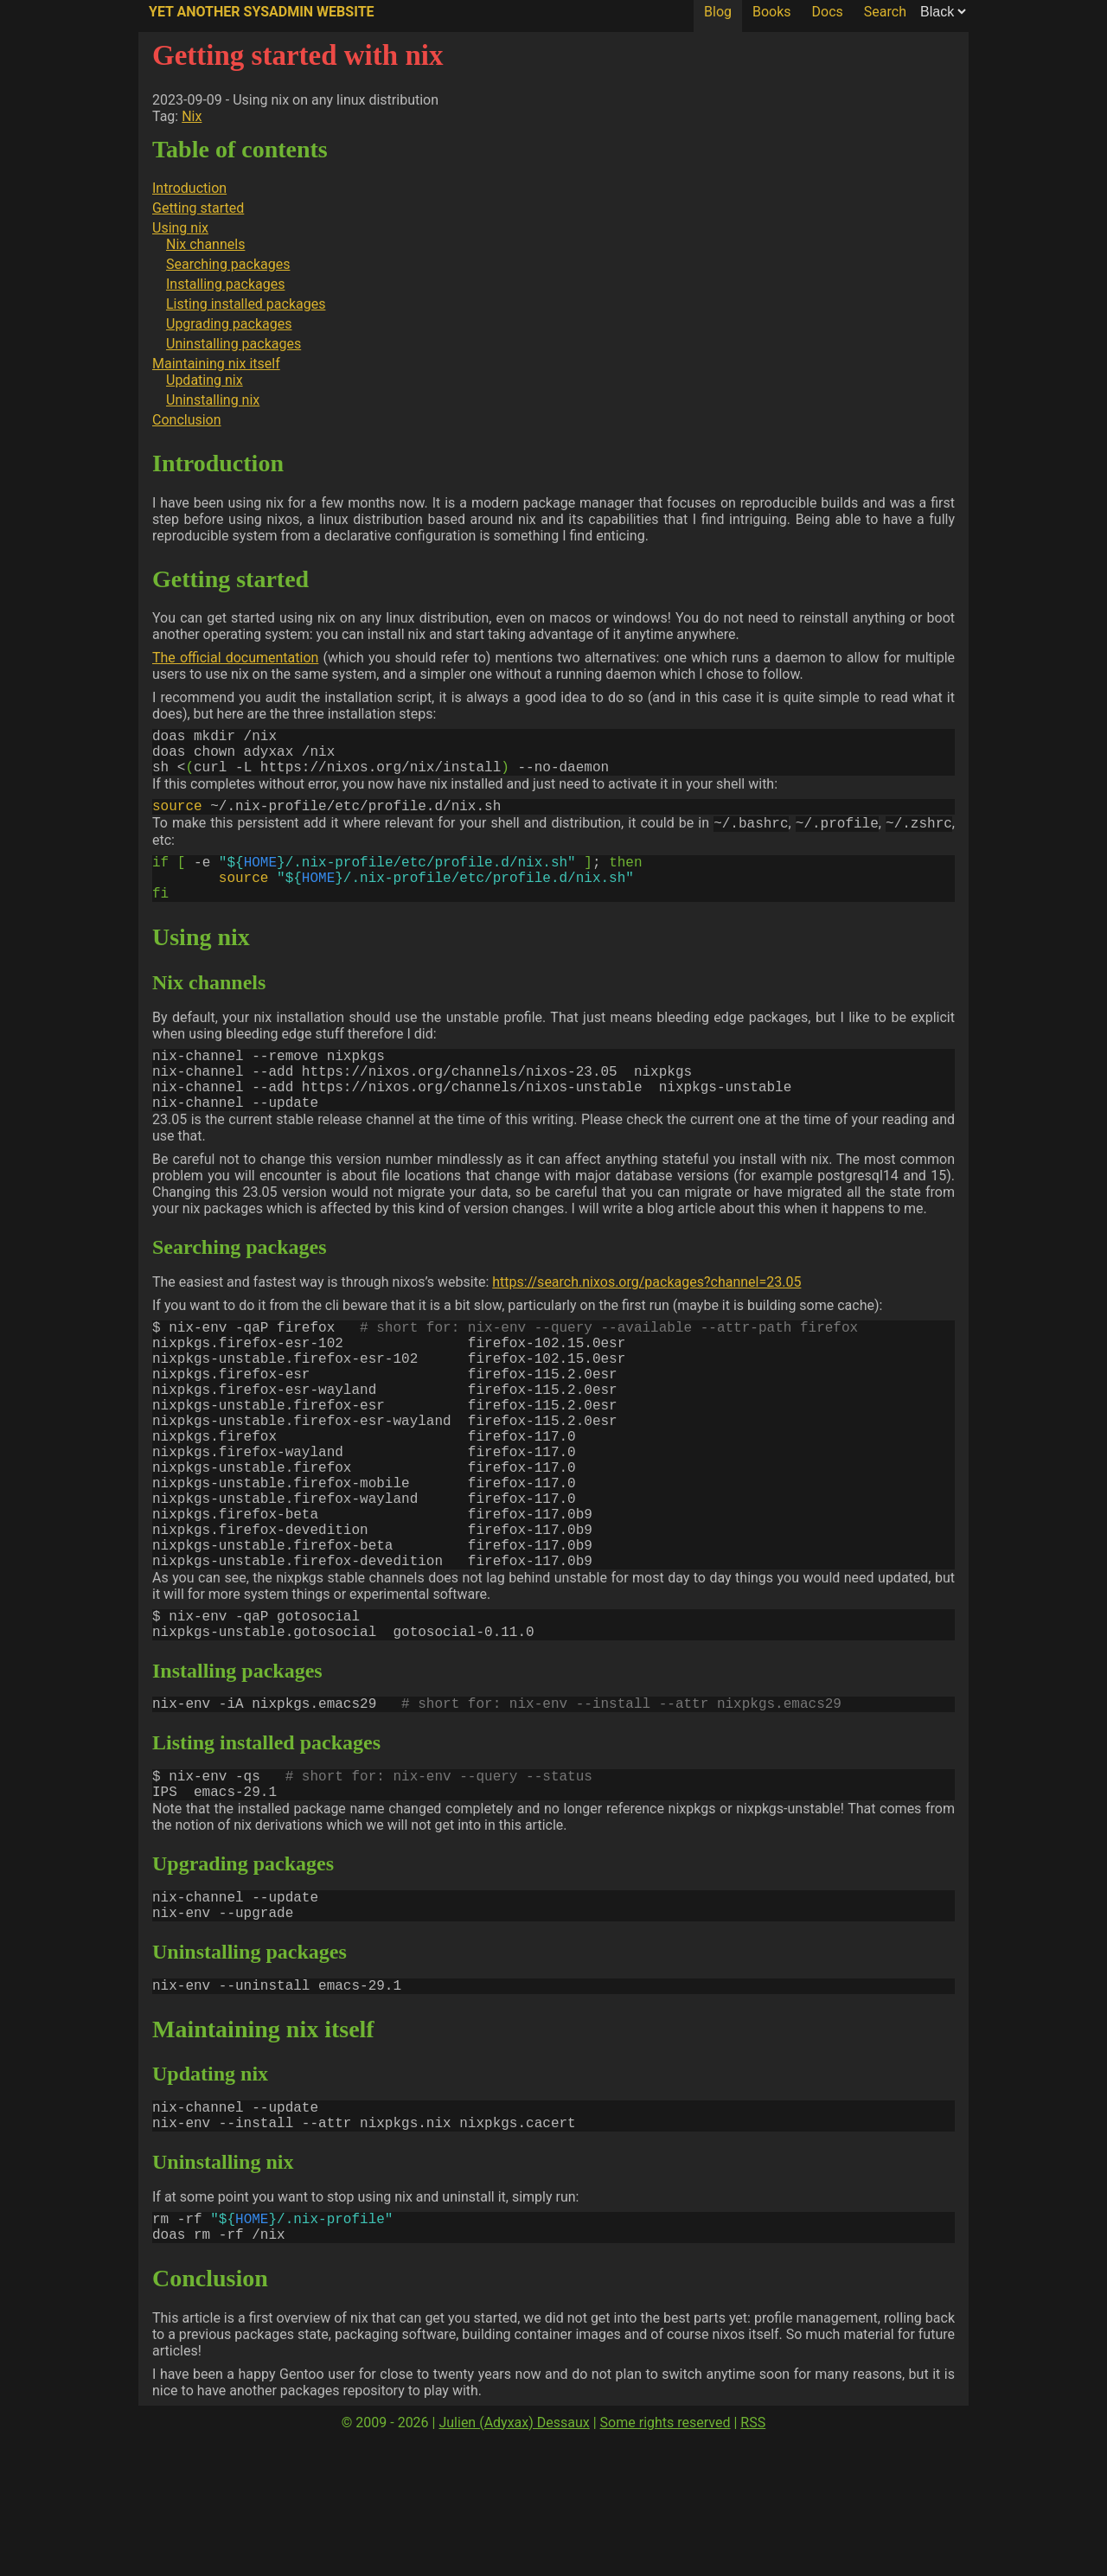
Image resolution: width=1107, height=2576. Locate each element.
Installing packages (225, 284)
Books (771, 11)
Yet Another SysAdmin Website (261, 11)
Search (885, 11)
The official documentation (235, 657)
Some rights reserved (665, 2559)
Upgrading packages (228, 324)
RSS (752, 2559)
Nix (192, 116)
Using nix (180, 228)
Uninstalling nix (212, 400)
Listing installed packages (245, 304)
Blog (718, 11)
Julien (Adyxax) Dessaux (513, 2559)
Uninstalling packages (233, 344)
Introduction (189, 188)
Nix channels (205, 244)
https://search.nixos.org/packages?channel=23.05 (646, 1322)
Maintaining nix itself (216, 363)
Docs (827, 11)
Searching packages (228, 264)
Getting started (198, 208)
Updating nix (204, 380)
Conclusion (186, 420)
